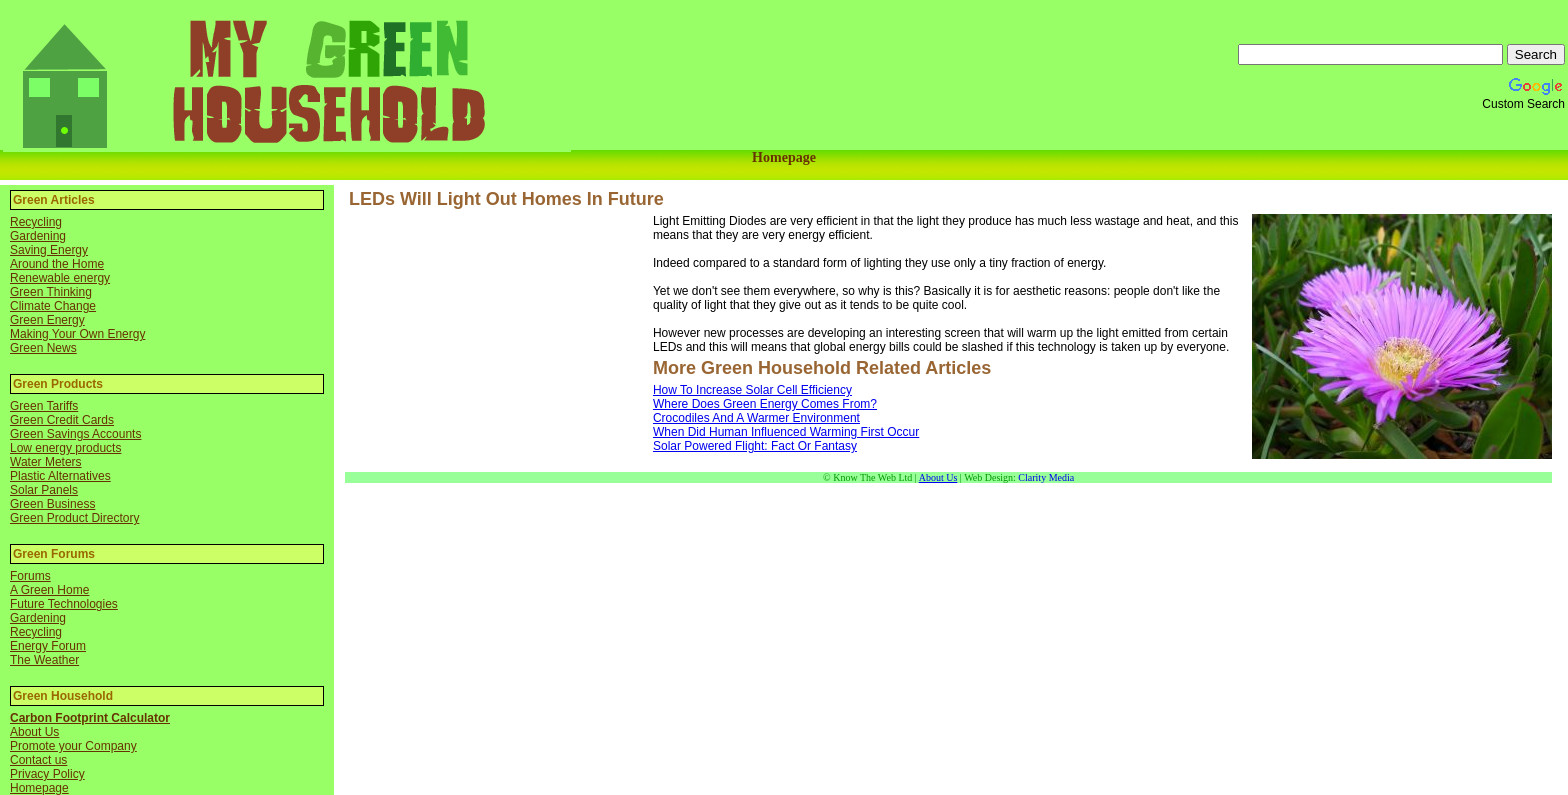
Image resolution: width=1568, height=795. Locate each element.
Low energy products (65, 448)
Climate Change (53, 306)
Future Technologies (64, 604)
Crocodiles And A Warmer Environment (756, 418)
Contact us (38, 760)
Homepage (784, 157)
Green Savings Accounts (75, 434)
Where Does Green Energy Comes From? (765, 404)
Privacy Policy (47, 774)
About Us (34, 732)
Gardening (38, 236)
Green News (43, 348)
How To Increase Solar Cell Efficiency (752, 390)
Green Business (52, 504)
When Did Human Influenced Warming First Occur (786, 432)
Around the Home (57, 264)
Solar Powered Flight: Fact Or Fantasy (755, 446)
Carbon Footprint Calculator (90, 718)
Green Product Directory (74, 518)
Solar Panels (44, 490)
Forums (30, 576)
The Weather (44, 660)
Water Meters (46, 462)
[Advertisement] (499, 343)
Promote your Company (73, 746)
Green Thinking (51, 292)
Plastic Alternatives (60, 476)
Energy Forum (48, 646)
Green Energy (47, 320)
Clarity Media (1046, 477)
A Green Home (49, 590)
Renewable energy (60, 278)
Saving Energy (49, 250)
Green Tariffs (44, 406)
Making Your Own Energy (77, 334)
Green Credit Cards (62, 420)
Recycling (36, 222)
